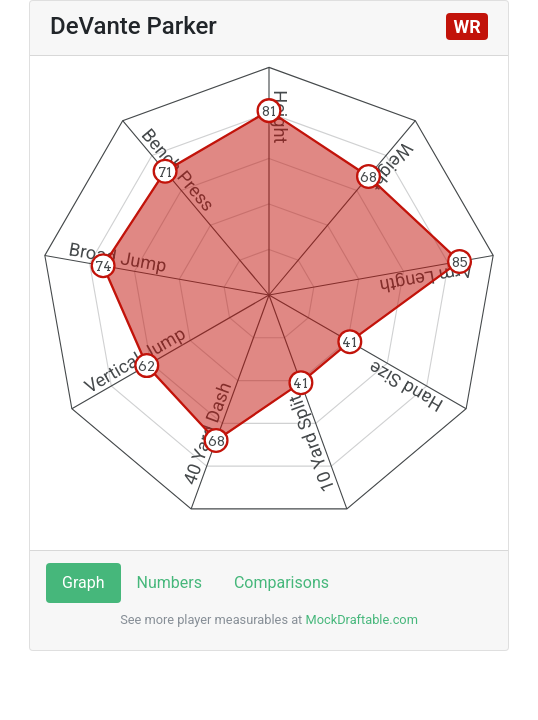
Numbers (169, 582)
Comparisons (281, 582)
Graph (83, 582)
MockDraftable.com (360, 619)
